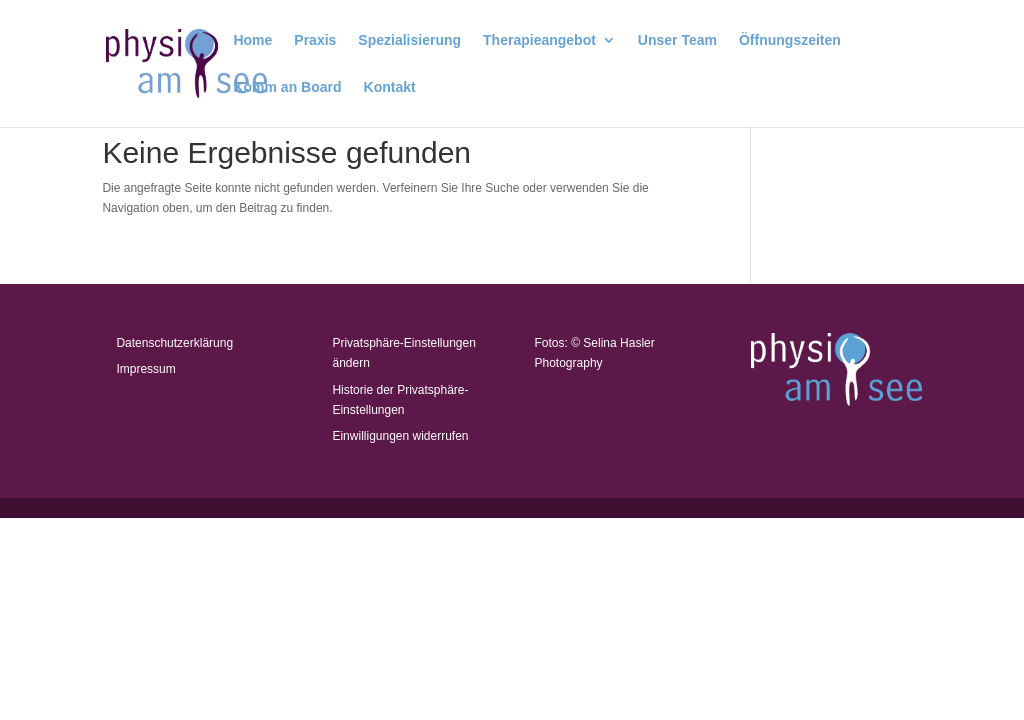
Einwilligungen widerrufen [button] (400, 436)
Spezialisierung (409, 40)
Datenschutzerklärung (174, 343)
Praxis (315, 40)
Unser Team (677, 40)
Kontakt (390, 87)
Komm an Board (287, 87)
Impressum (145, 369)
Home (252, 40)
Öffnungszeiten (790, 40)
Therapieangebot (539, 40)
